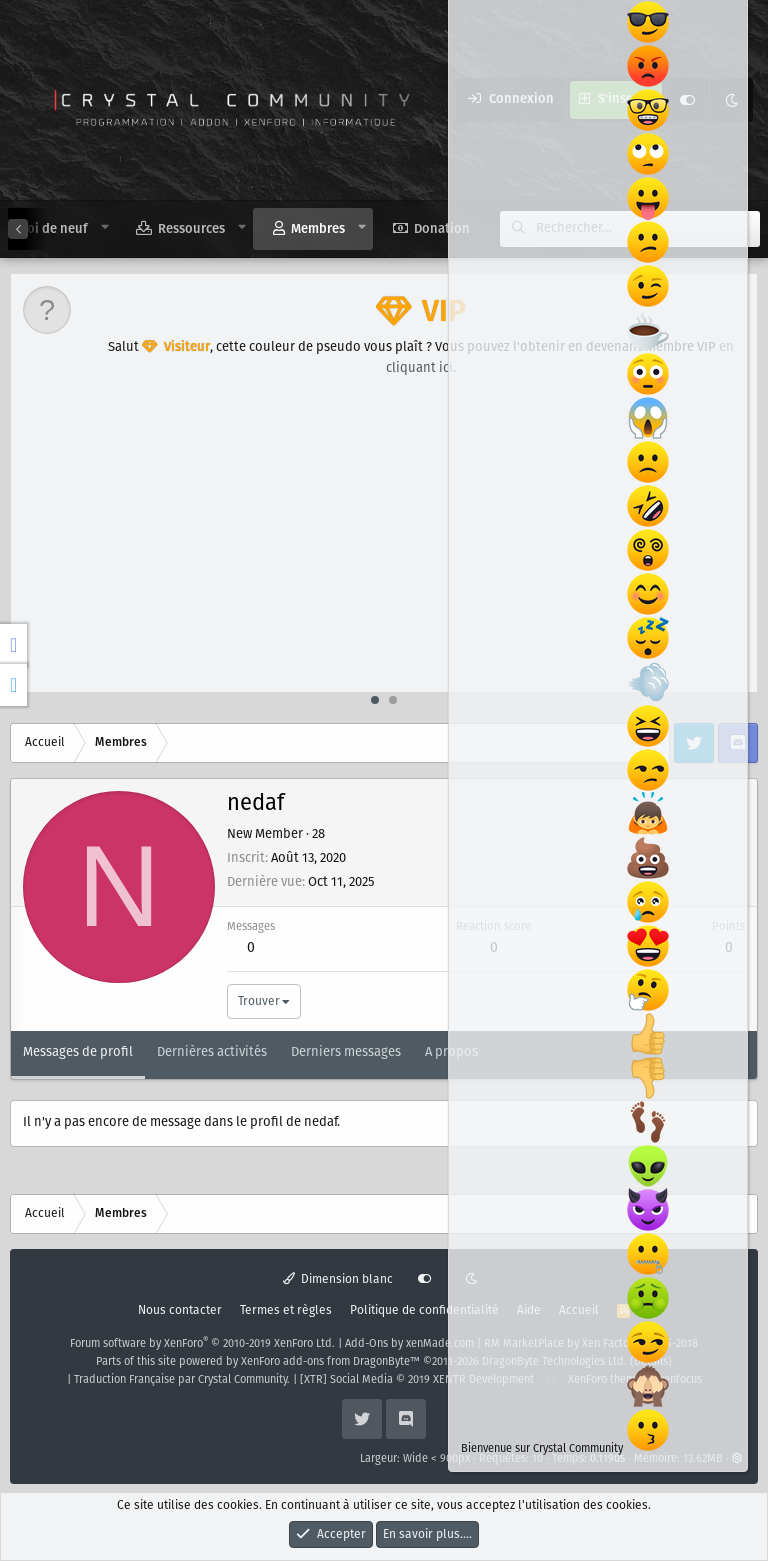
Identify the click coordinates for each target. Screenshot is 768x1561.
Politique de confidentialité (424, 1310)
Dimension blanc (338, 1279)
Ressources (191, 229)
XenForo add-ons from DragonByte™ (330, 1362)
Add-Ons (366, 1344)
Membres (318, 229)
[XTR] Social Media (417, 1380)
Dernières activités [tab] (212, 1052)
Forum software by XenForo (202, 1344)
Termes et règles (286, 1310)
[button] (105, 228)
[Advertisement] (385, 542)
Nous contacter (180, 1310)
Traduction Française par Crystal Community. (182, 1380)
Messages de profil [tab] (78, 1052)
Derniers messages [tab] (346, 1052)
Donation (442, 229)
